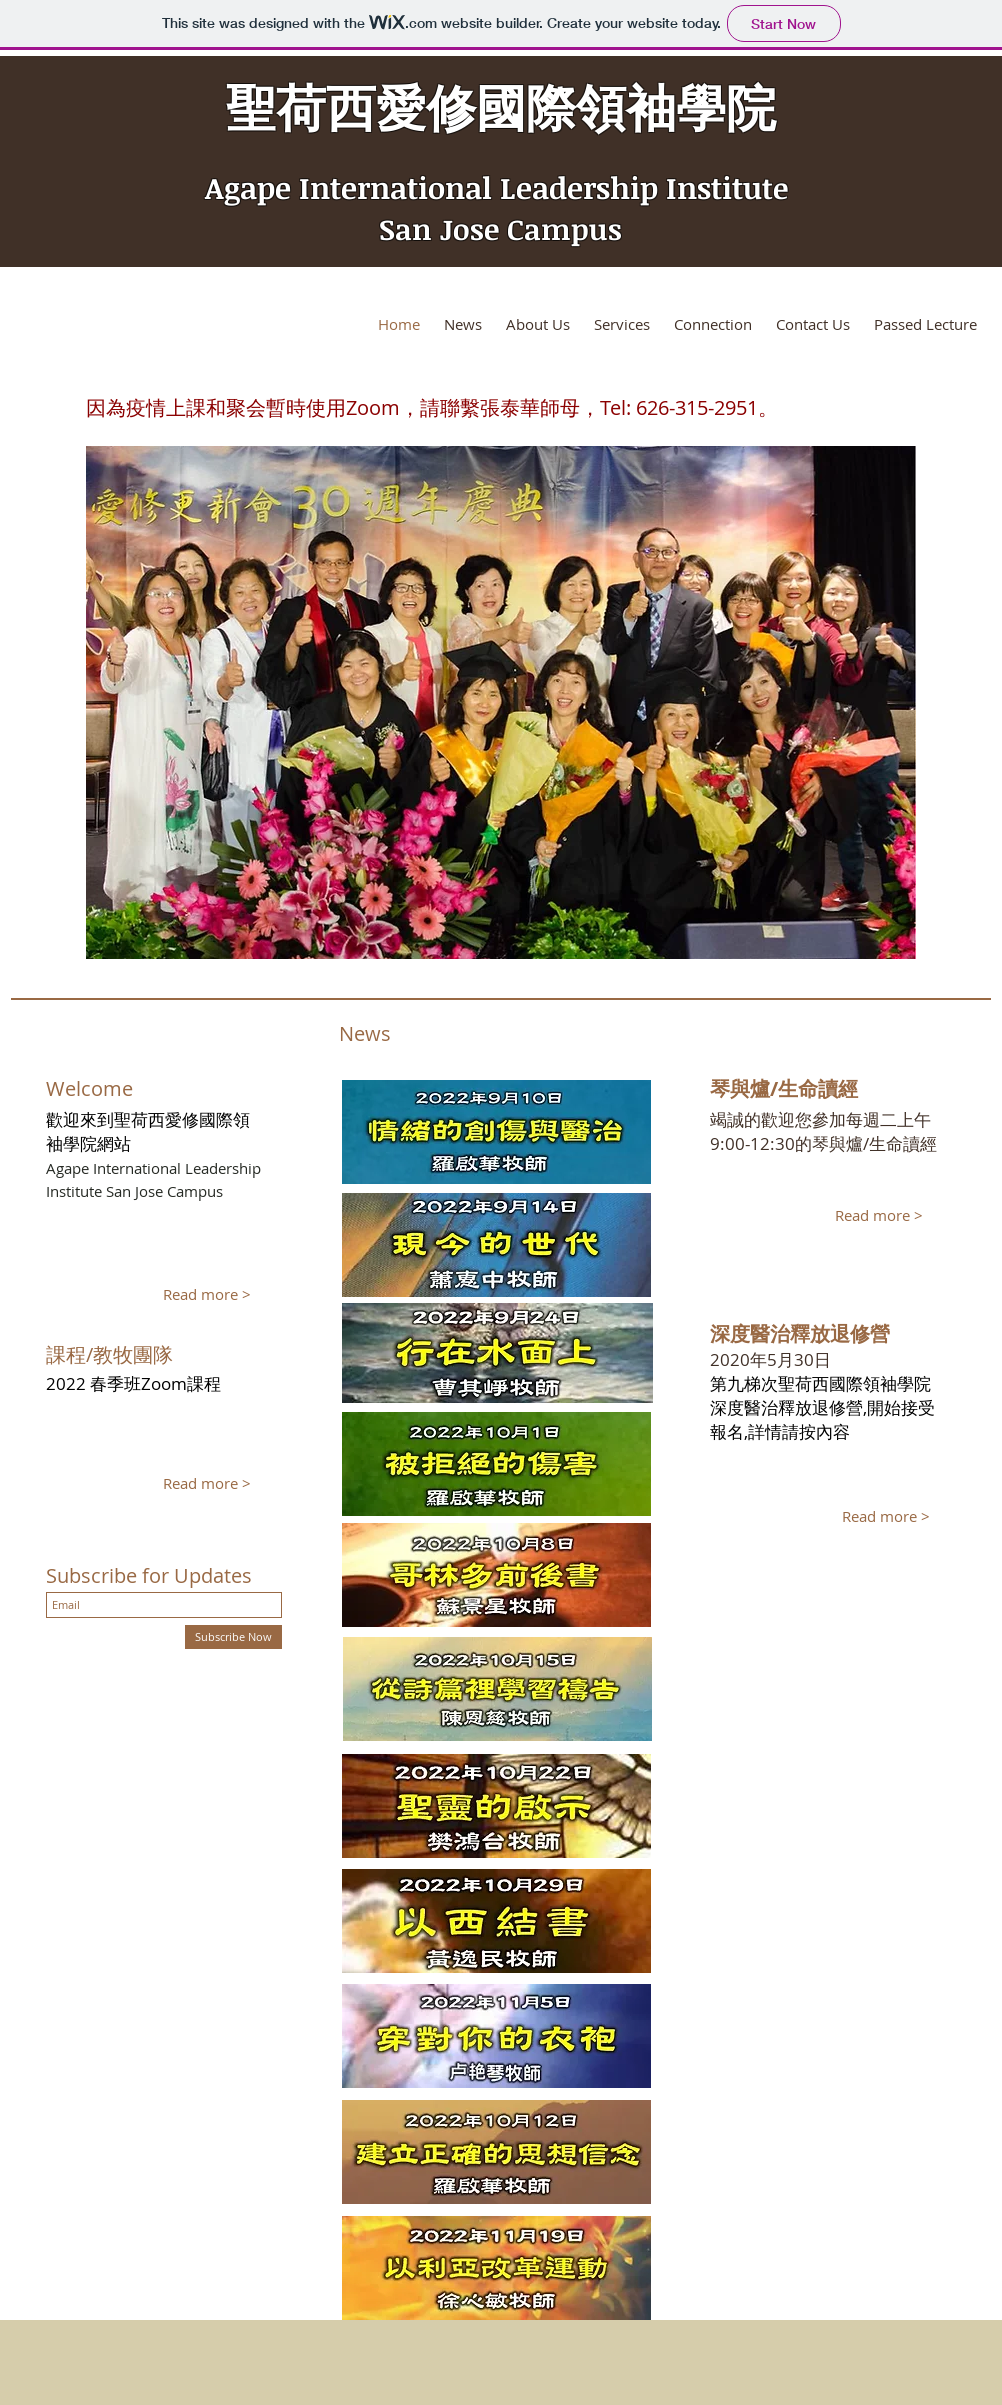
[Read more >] (206, 1294)
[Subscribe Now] (233, 1637)
